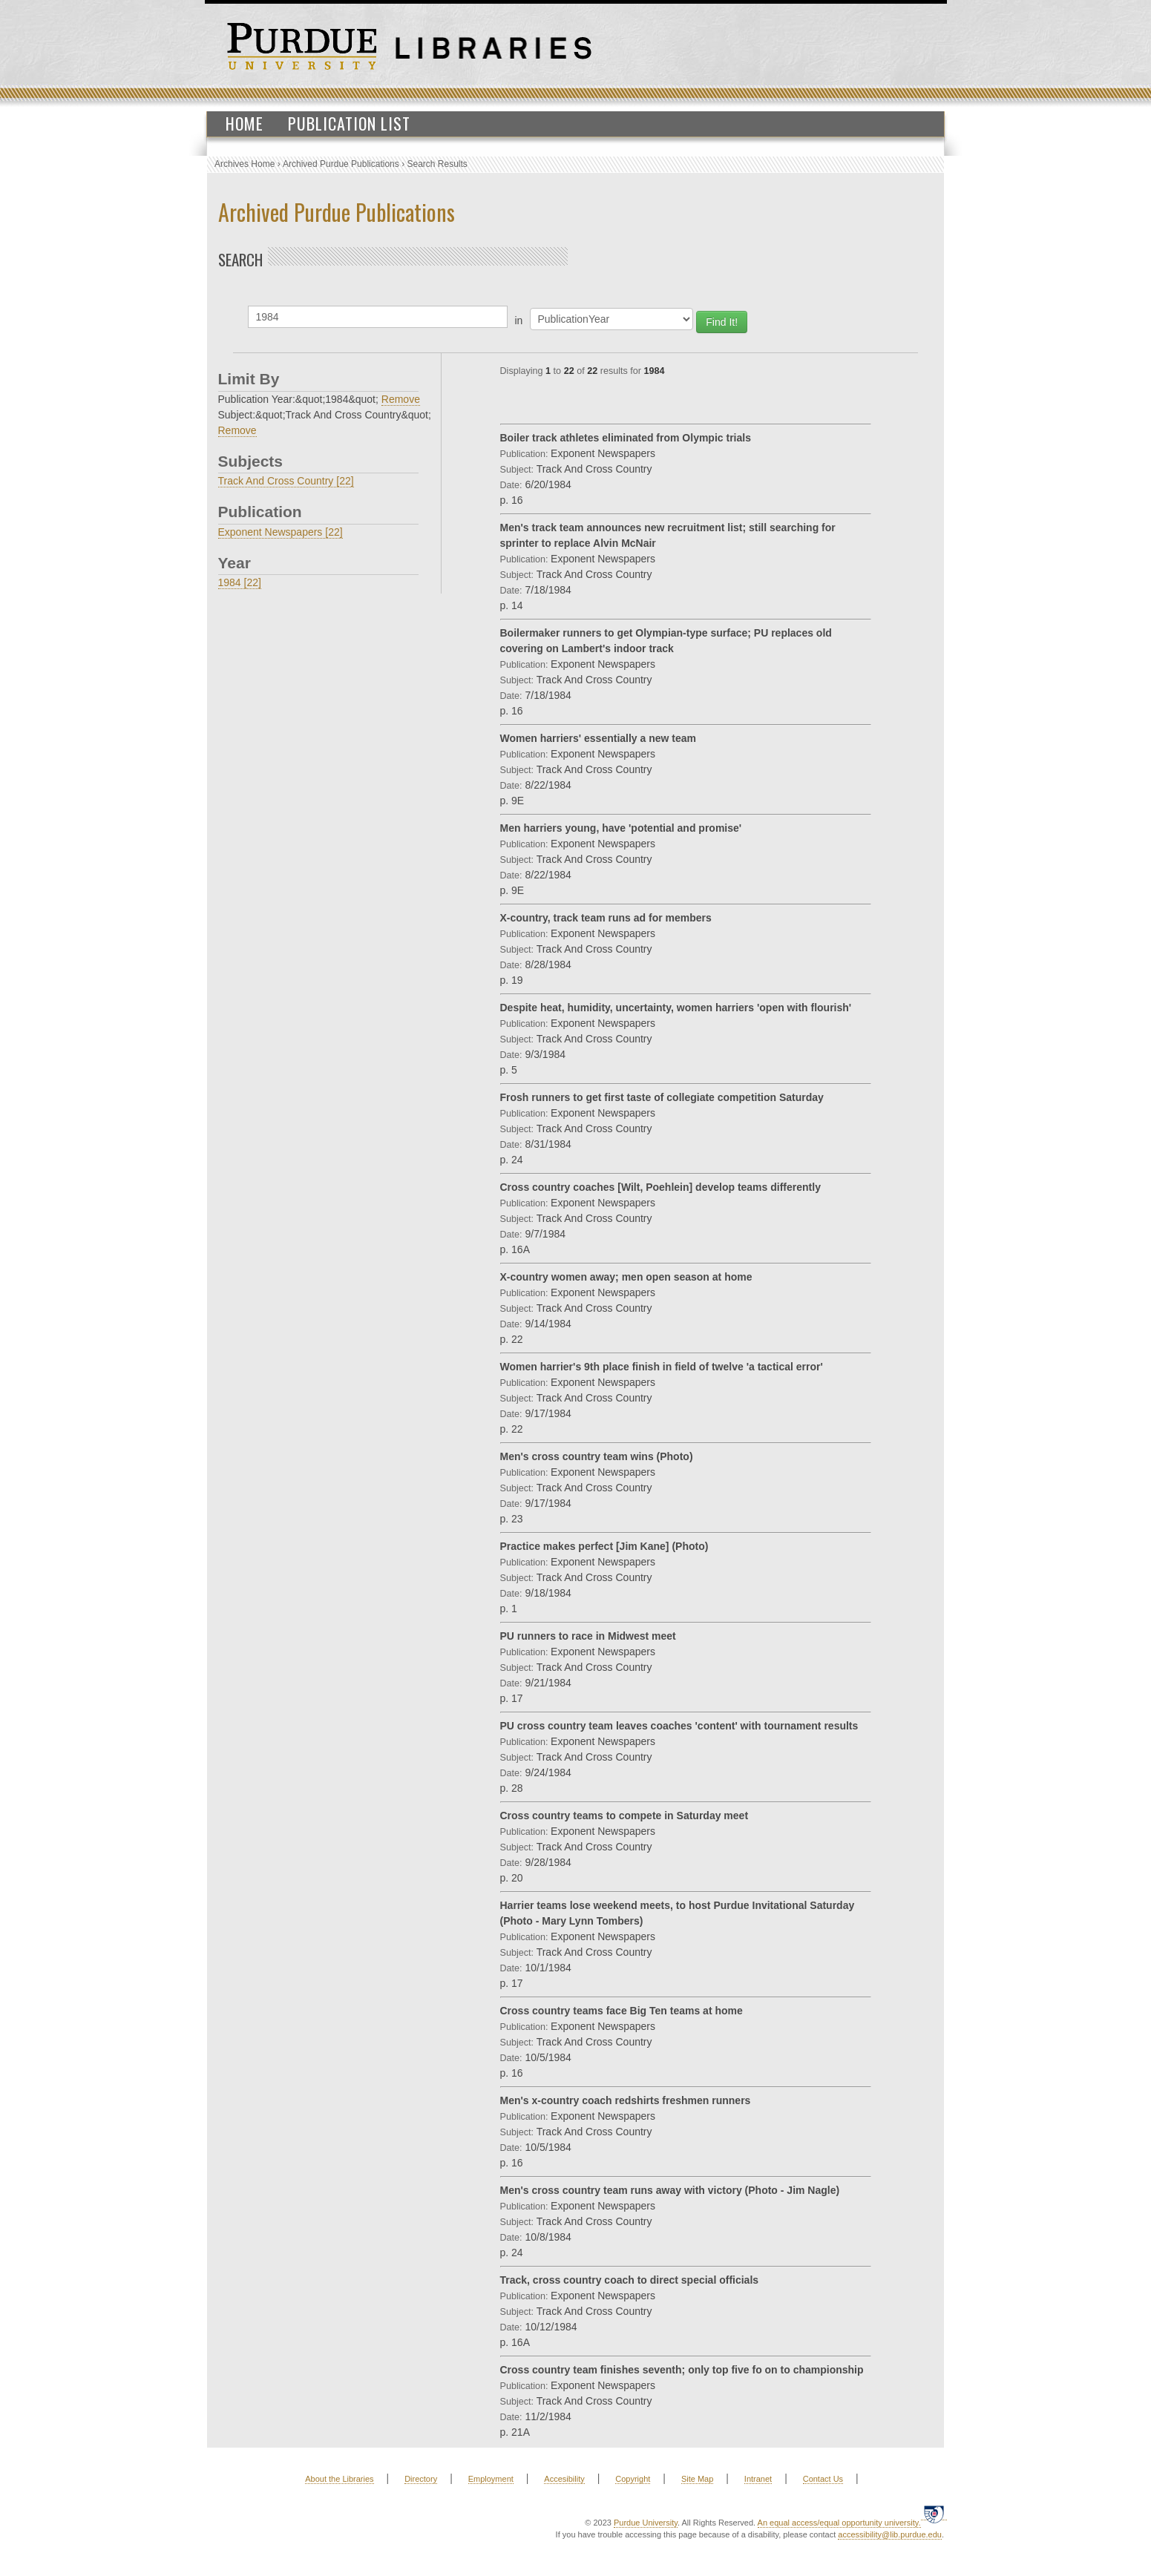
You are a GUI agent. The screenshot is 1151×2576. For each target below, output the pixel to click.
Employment (491, 2478)
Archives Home (244, 164)
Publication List (349, 123)
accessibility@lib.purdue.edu (890, 2534)
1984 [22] (239, 582)
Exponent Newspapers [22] (280, 532)
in (519, 320)
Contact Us (823, 2478)
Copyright (632, 2478)
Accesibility (564, 2478)
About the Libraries (339, 2478)
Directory (420, 2478)
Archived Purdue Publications (341, 164)
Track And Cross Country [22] (286, 481)
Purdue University (646, 2522)
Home (244, 123)
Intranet (758, 2478)
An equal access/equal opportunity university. (839, 2522)
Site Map (697, 2478)
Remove (400, 399)
